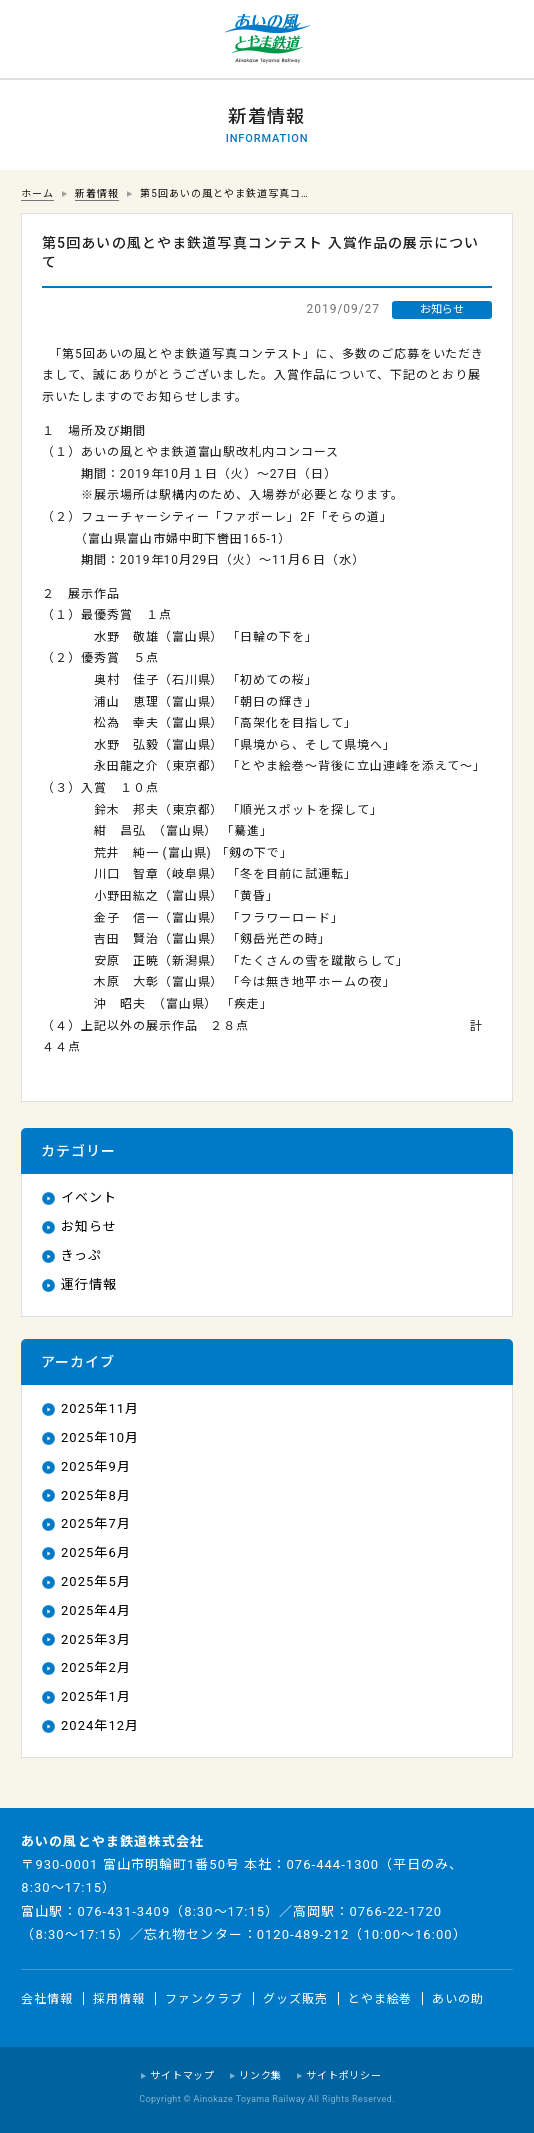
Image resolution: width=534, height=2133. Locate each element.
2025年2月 (96, 1667)
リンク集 (260, 2075)
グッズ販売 (295, 1998)
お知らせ (89, 1226)
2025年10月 (100, 1437)
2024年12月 (100, 1725)
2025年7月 (96, 1523)
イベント (89, 1197)
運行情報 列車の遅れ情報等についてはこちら (40, 40)
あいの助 (458, 1998)
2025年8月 (96, 1495)
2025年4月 (96, 1610)
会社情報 (47, 1998)
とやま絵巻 (380, 1998)
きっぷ (81, 1255)
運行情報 (89, 1284)
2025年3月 (96, 1639)
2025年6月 (96, 1552)
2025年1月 (96, 1696)
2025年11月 (100, 1408)
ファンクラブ (204, 1998)
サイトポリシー (344, 2075)
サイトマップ (182, 2075)
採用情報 (119, 1998)
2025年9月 (96, 1466)
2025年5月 (96, 1581)
